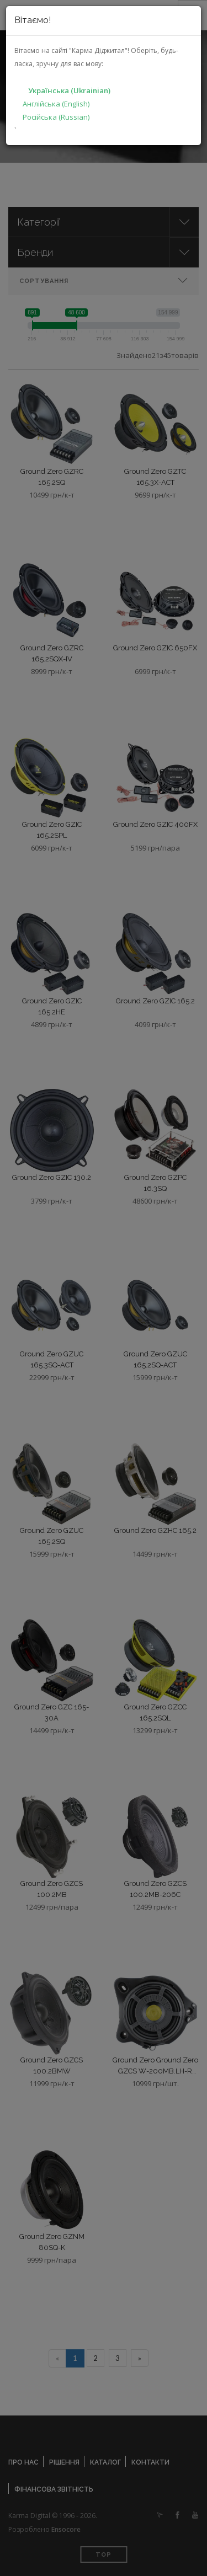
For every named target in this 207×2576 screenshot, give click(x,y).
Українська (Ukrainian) (69, 90)
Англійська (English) (56, 104)
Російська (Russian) (56, 117)
